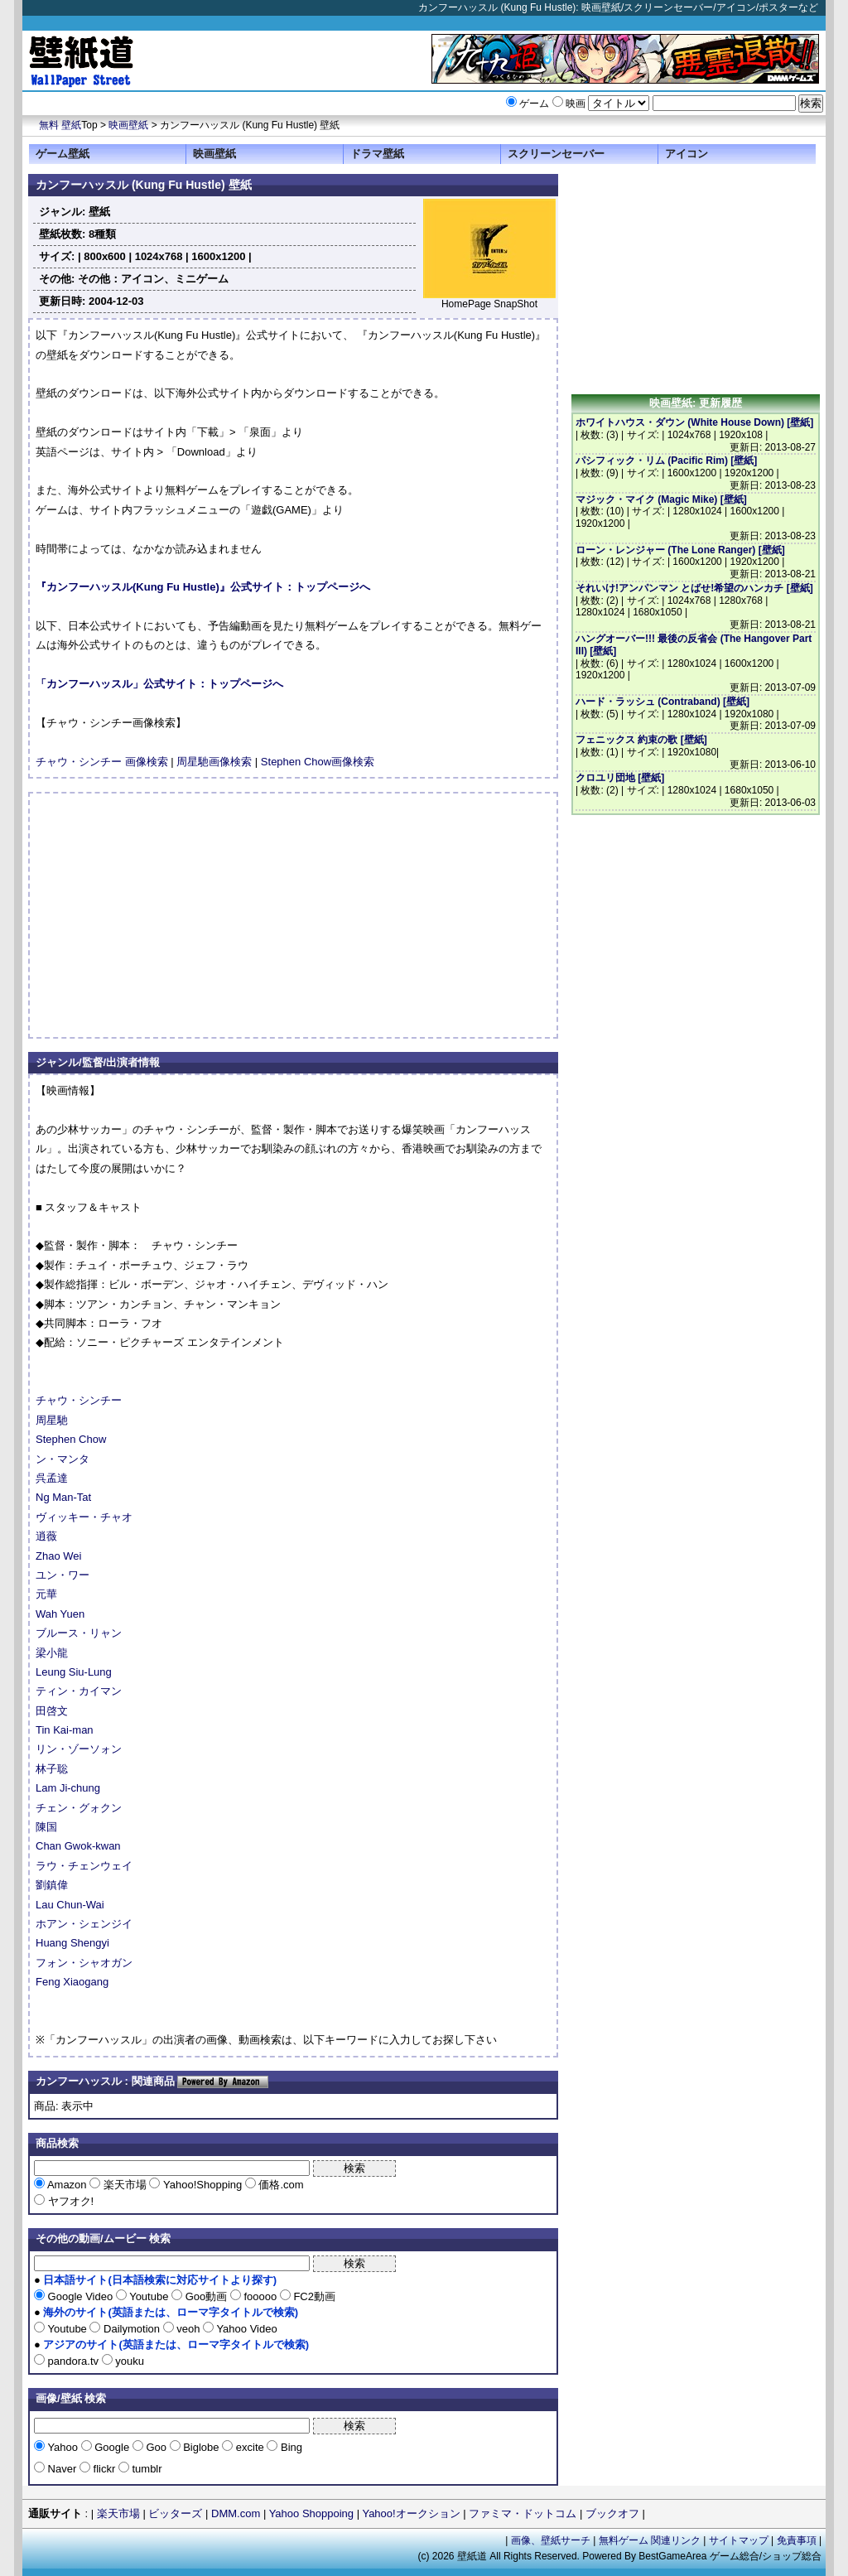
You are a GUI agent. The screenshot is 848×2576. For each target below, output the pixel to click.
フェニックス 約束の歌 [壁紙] (641, 739)
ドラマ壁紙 (377, 153)
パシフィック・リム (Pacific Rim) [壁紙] (666, 460)
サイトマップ (738, 2540)
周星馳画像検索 (214, 761)
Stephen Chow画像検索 (317, 761)
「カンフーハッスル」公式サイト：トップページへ (159, 684)
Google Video (80, 2296)
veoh (188, 2329)
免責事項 (797, 2540)
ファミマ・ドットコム (522, 2513)
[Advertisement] (175, 915)
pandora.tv (73, 2361)
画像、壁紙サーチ (550, 2540)
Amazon (67, 2184)
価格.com (280, 2184)
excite (250, 2447)
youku (128, 2361)
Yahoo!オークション (411, 2513)
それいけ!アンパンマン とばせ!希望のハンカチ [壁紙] (694, 588)
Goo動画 (206, 2296)
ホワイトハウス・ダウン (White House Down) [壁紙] (694, 422)
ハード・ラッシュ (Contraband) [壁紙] (662, 701)
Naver (62, 2469)
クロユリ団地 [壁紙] (620, 778)
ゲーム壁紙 (62, 153)
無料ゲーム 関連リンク (650, 2540)
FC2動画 (313, 2296)
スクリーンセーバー (556, 153)
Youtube (149, 2296)
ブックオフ (612, 2513)
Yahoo (63, 2447)
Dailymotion (131, 2329)
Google (112, 2447)
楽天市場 (124, 2184)
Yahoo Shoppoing (311, 2513)
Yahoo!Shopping (202, 2184)
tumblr (145, 2469)
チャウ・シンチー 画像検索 (102, 761)
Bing (289, 2447)
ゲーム (534, 103)
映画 (575, 103)
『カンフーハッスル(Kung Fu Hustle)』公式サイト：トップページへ (203, 587)
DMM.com (235, 2513)
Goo (156, 2447)
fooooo (260, 2296)
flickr (104, 2469)
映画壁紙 (128, 125)
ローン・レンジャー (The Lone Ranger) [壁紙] (680, 550)
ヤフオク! (69, 2201)
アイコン (686, 153)
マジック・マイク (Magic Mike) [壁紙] (661, 499)
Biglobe (202, 2447)
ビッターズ (175, 2513)
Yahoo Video (245, 2329)
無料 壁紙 (60, 125)
